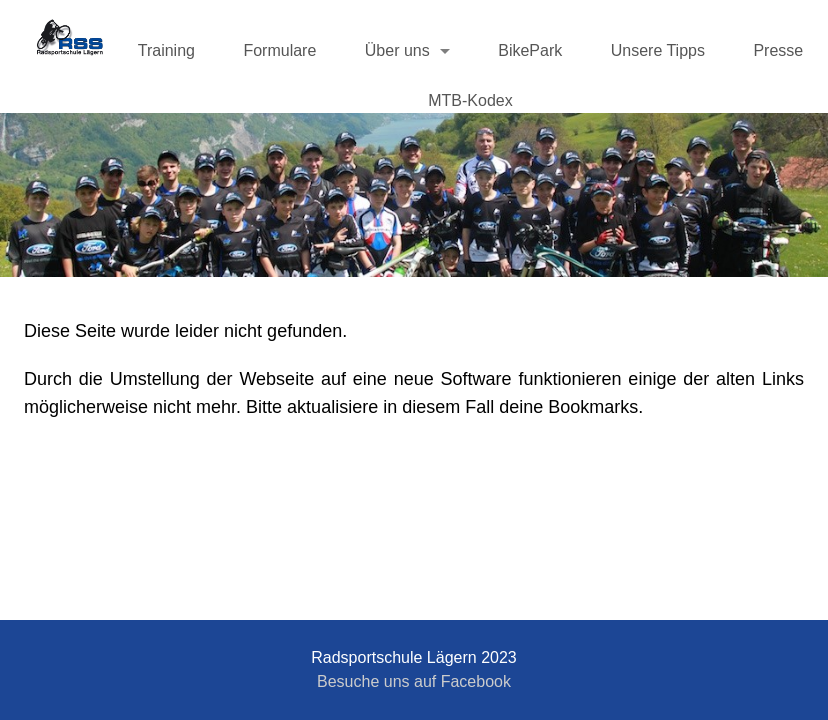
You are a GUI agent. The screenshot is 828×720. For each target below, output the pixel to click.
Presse (778, 50)
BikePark (530, 50)
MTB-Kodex (470, 100)
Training (166, 50)
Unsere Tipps (658, 50)
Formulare (279, 50)
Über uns (397, 50)
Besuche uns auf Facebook (414, 681)
